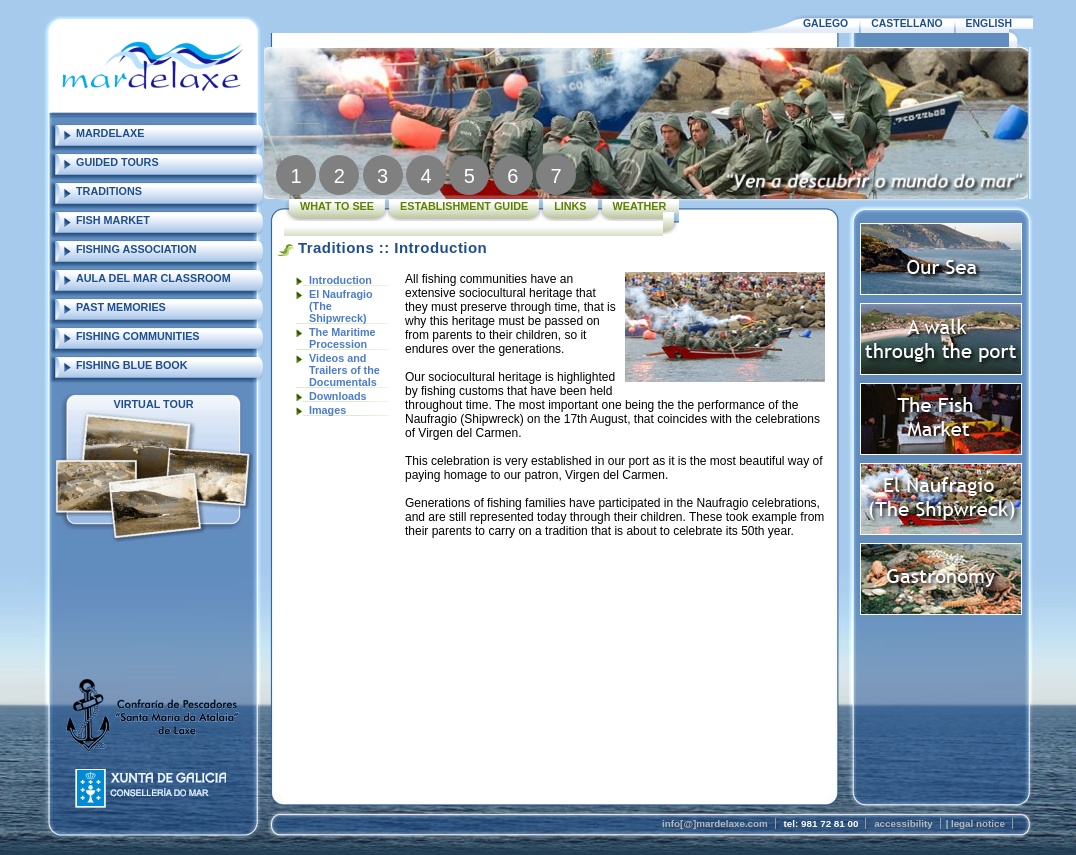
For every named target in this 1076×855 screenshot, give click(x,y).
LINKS (570, 206)
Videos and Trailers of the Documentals (344, 370)
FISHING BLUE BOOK (132, 365)
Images (327, 410)
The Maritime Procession (342, 338)
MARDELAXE (110, 133)
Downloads (338, 396)
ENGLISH (989, 23)
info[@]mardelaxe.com (715, 823)
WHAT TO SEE (337, 206)
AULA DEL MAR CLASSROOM (153, 278)
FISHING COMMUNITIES (138, 336)
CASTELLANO (906, 23)
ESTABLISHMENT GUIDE (464, 206)
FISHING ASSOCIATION (136, 249)
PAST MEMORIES (121, 307)
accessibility (903, 823)
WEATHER (640, 206)
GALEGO (825, 23)
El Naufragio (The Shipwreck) (341, 306)
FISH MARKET (113, 220)
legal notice (978, 823)
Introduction (340, 280)
